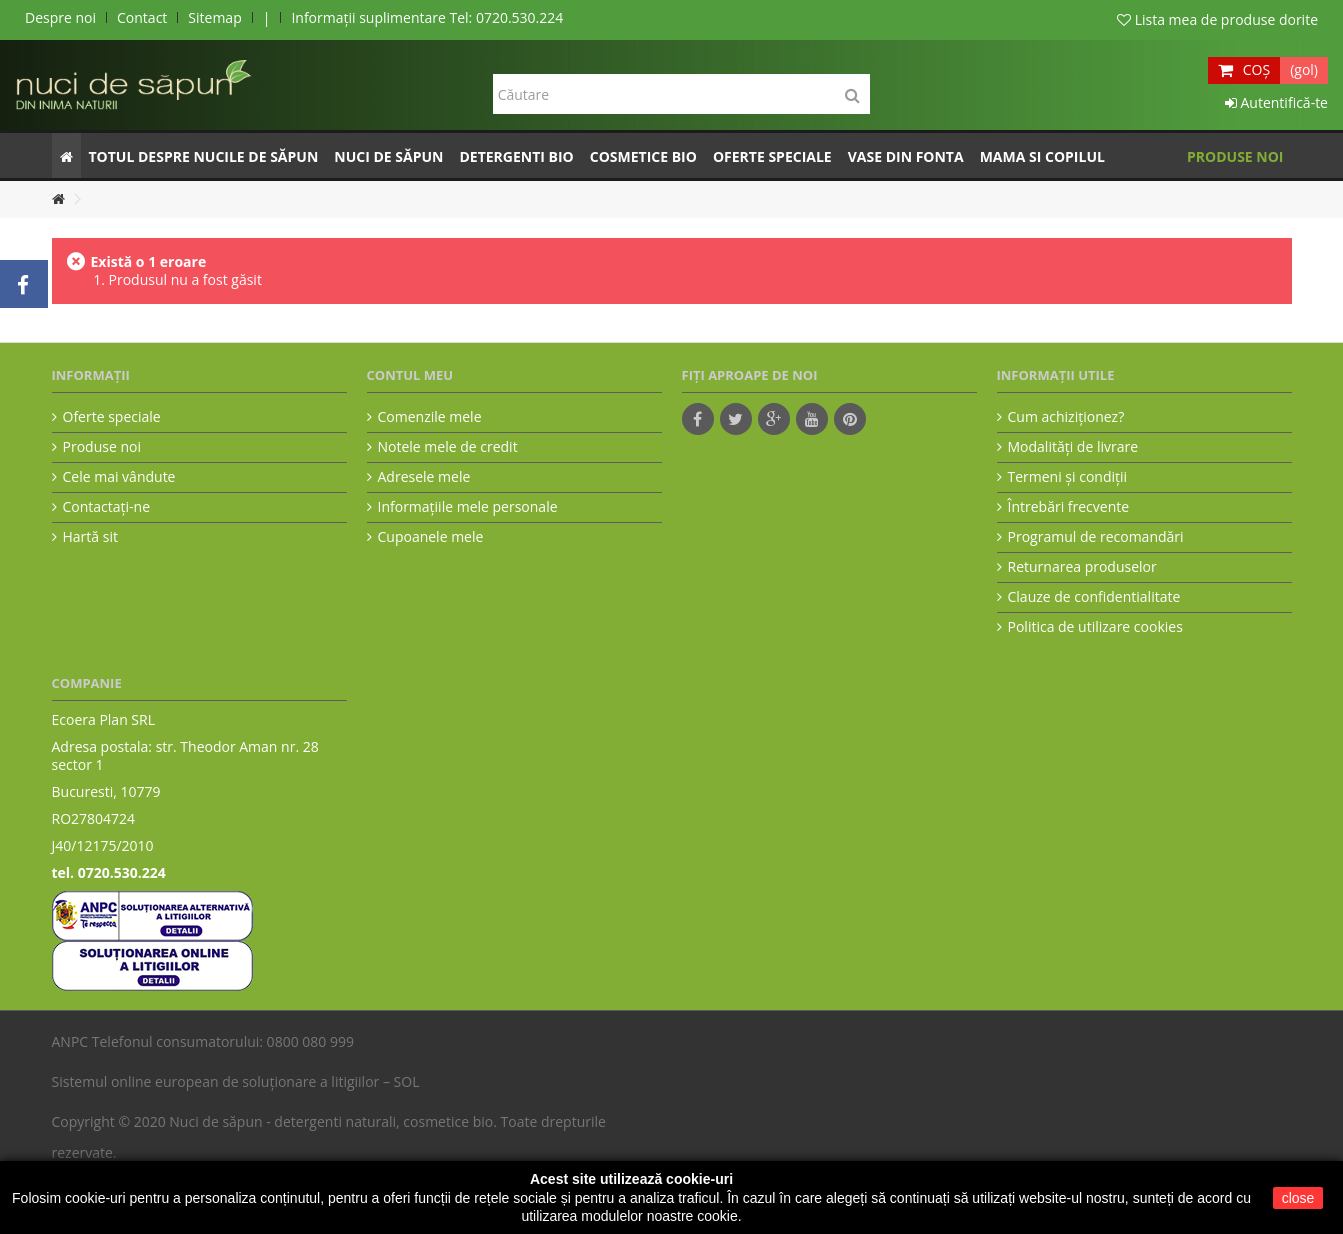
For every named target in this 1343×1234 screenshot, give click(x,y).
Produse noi (102, 447)
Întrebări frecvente (1069, 507)
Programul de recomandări (1096, 537)
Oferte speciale (112, 417)
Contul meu (410, 375)
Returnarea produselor (1082, 567)
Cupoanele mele (431, 537)
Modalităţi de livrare (1073, 447)
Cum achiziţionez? (1066, 417)
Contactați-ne (107, 507)
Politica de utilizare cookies (1095, 627)
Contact (142, 17)
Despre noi (60, 17)
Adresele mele (424, 477)
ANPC (70, 1041)
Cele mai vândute (119, 477)
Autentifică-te (1276, 102)
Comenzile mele (430, 417)
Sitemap (214, 17)
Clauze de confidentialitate (1094, 597)
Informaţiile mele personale (468, 507)
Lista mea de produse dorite (1217, 19)
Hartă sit (90, 537)
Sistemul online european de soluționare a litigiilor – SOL (236, 1081)
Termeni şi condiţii (1068, 477)
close (1298, 1198)
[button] (204, 155)
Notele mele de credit (448, 447)
